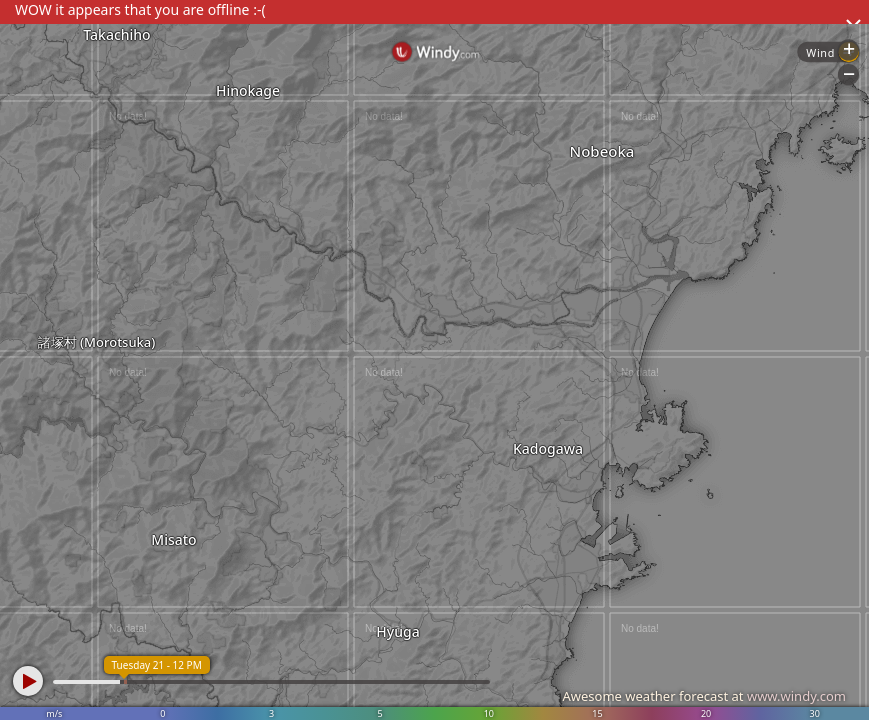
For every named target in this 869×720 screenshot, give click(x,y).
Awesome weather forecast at (704, 696)
